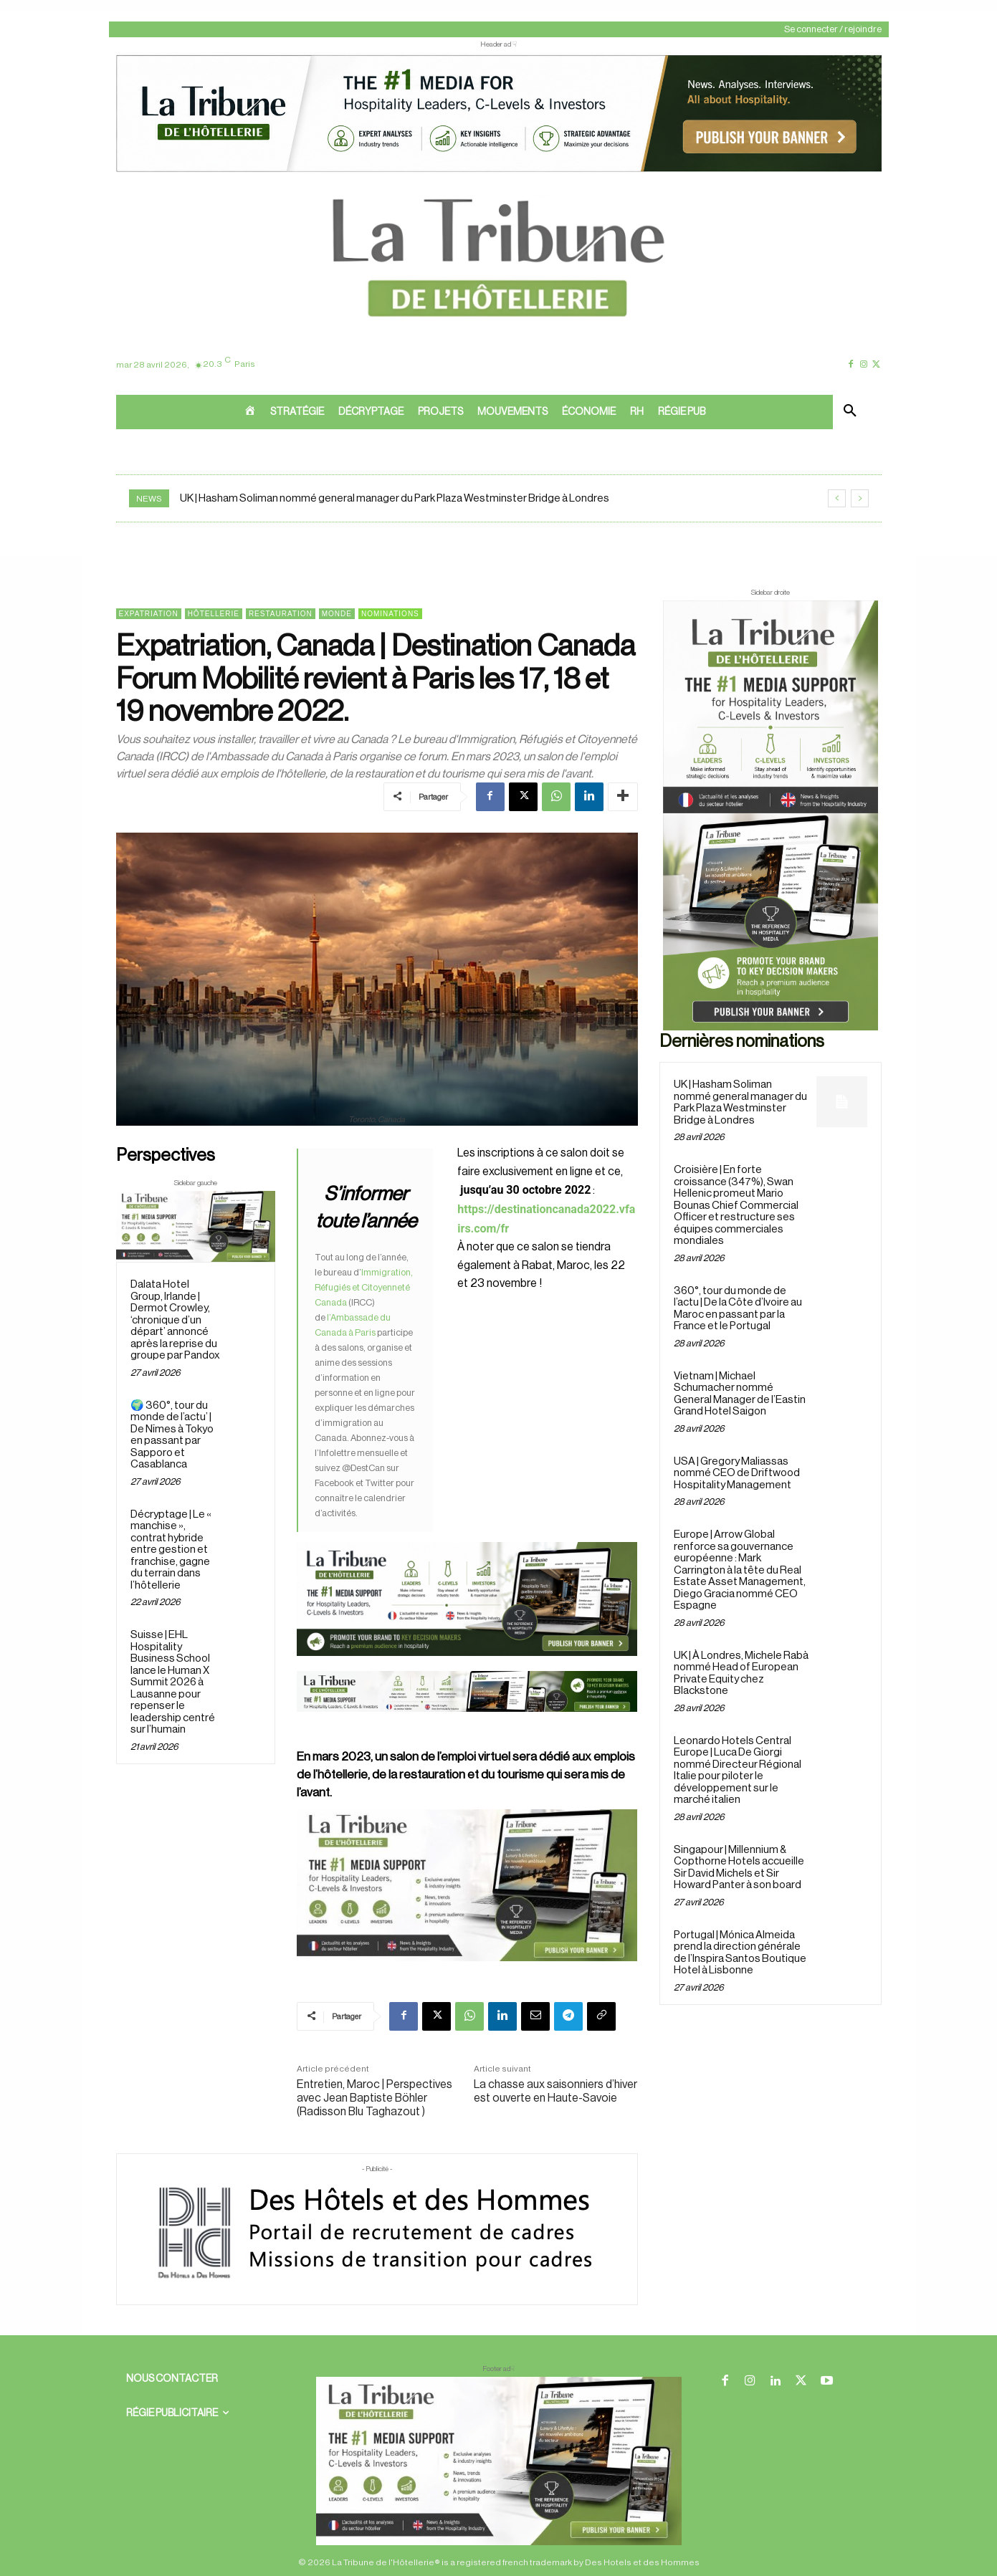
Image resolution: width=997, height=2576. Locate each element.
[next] (860, 498)
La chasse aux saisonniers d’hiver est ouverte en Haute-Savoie (555, 2091)
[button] (850, 412)
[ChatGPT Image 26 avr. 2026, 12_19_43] (499, 171)
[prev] (837, 498)
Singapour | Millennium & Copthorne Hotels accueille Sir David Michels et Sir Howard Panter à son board (739, 1867)
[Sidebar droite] (770, 815)
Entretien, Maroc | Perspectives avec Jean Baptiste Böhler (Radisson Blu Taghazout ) (374, 2098)
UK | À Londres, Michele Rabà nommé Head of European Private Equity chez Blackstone (741, 1673)
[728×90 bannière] (499, 2461)
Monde (337, 613)
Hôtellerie (213, 613)
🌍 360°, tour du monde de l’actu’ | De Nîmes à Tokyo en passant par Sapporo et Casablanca (172, 1435)
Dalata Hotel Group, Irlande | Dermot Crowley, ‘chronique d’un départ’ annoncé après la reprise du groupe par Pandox (175, 1320)
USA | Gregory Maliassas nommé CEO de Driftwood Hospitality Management (737, 1473)
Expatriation (148, 613)
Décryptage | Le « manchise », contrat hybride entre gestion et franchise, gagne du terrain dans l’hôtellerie (170, 1550)
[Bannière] (467, 1723)
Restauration (280, 613)
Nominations (390, 613)
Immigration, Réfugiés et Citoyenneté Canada (364, 1287)
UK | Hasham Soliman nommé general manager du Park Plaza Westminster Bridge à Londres (394, 498)
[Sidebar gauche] (196, 1226)
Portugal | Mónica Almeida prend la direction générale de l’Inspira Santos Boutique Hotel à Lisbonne (740, 1953)
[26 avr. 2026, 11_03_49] (467, 1484)
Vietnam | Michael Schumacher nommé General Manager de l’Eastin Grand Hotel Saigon (740, 1394)
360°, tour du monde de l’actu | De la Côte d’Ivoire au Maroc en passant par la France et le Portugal (738, 1308)
